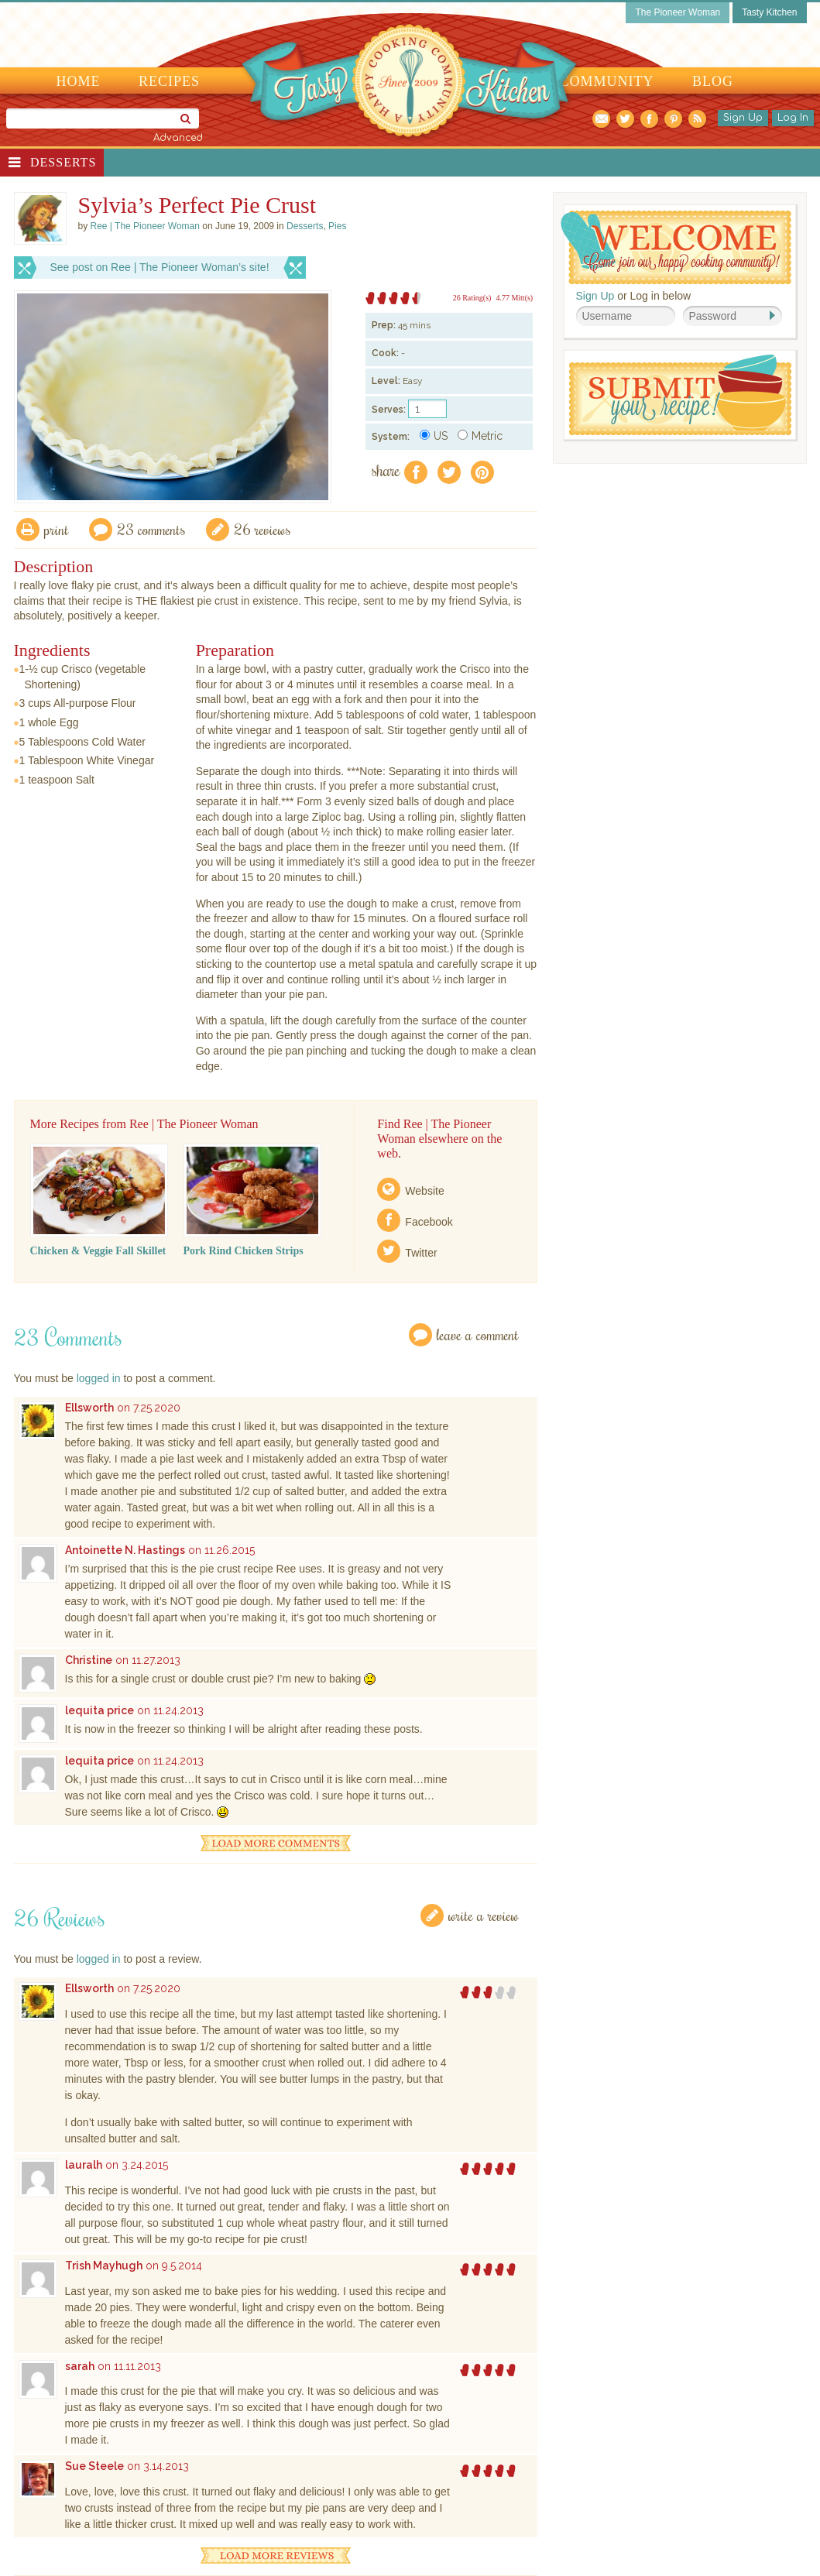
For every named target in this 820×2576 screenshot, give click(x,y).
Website (424, 1191)
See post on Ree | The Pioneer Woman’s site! (159, 267)
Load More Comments (276, 1843)
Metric (480, 436)
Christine (88, 1660)
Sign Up (743, 117)
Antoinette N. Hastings (125, 1550)
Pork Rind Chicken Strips (244, 1251)
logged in (99, 1378)
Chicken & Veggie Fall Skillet (98, 1251)
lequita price (99, 1710)
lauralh (83, 2165)
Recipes (169, 81)
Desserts (63, 162)
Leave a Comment (478, 1334)
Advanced (178, 137)
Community (607, 81)
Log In (792, 117)
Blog (712, 81)
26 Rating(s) (472, 297)
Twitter (421, 1253)
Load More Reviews (276, 2555)
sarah (79, 2366)
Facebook (428, 1222)
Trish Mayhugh (103, 2265)
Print (56, 529)
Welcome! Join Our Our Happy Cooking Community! (676, 247)
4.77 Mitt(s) (514, 297)
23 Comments (151, 529)
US (434, 436)
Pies (337, 226)
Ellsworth (89, 1407)
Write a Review (483, 1915)
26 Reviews (262, 529)
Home (79, 81)
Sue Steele (94, 2466)
